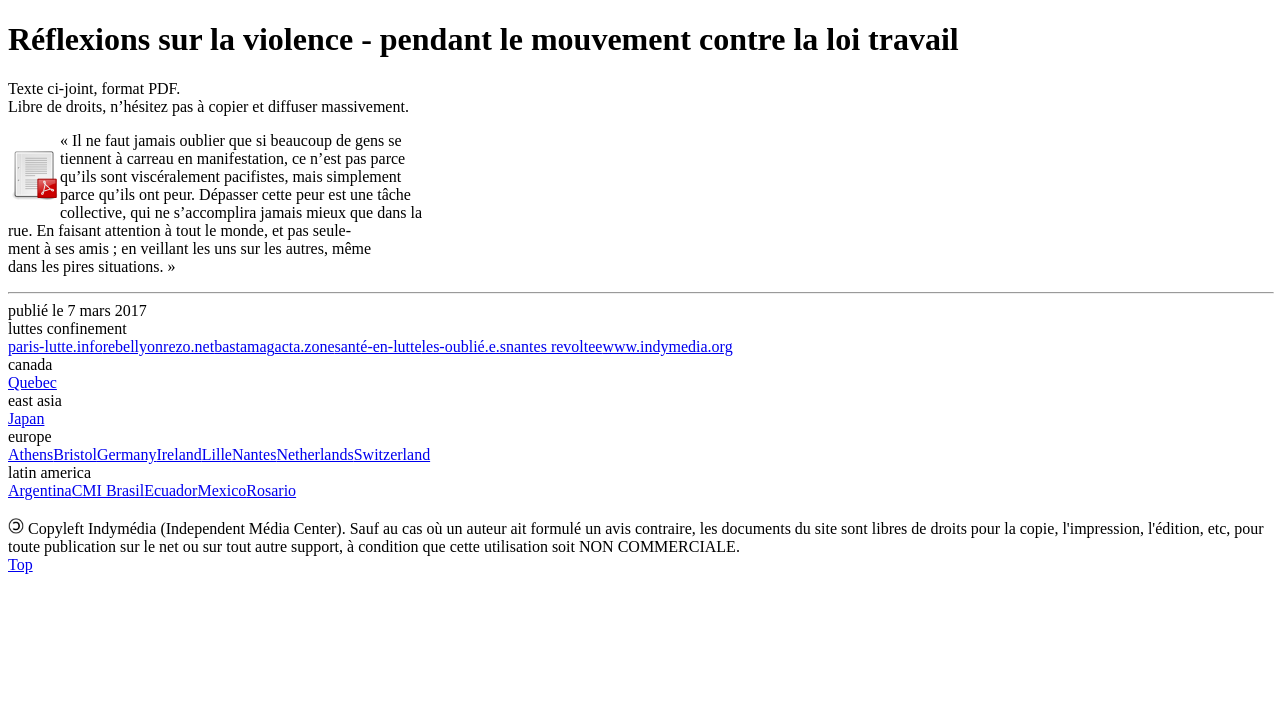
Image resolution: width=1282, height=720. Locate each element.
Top (20, 564)
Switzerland (392, 454)
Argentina (40, 490)
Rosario (271, 490)
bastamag (244, 346)
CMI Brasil (108, 490)
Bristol (75, 454)
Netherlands (314, 454)
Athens (30, 454)
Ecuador (170, 490)
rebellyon (133, 346)
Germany (127, 454)
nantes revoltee (554, 346)
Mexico (221, 490)
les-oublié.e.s (464, 346)
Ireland (178, 454)
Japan (26, 418)
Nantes (254, 454)
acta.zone (305, 346)
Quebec (32, 382)
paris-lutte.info (55, 346)
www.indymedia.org (667, 346)
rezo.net (188, 346)
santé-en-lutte (378, 346)
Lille (217, 454)
